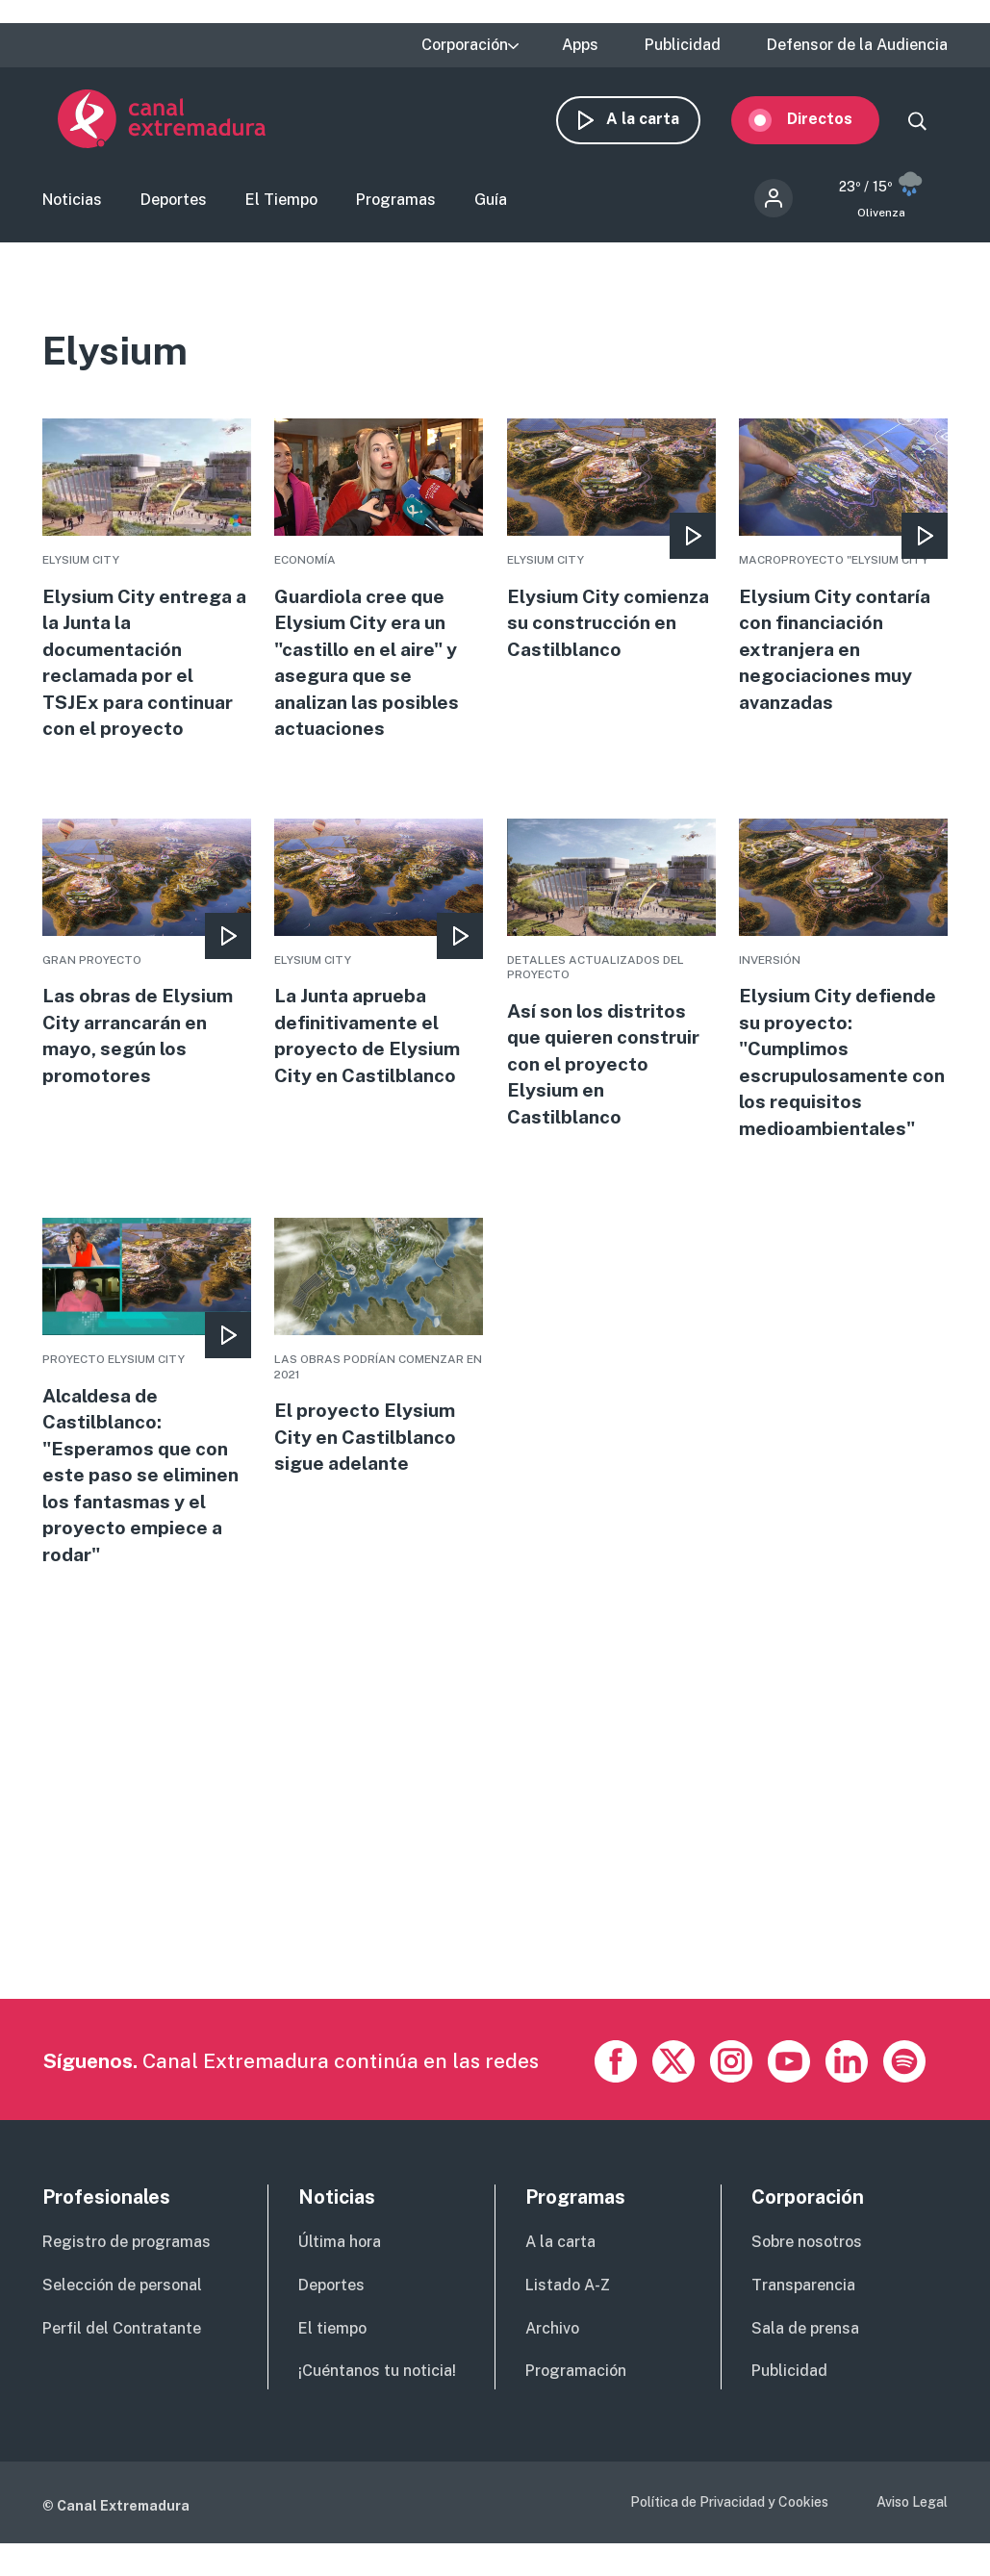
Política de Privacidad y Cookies (729, 2521)
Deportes (173, 205)
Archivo (552, 2347)
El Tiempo (281, 205)
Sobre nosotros (806, 2261)
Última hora (339, 2261)
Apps (580, 45)
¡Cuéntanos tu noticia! (377, 2390)
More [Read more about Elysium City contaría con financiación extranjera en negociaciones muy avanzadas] (843, 576)
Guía (490, 205)
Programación (575, 2390)
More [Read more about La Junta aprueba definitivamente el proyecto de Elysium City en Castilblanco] (378, 966)
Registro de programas (126, 2261)
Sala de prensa (805, 2347)
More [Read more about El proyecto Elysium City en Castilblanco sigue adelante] (378, 1363)
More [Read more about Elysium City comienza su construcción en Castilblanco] (611, 549)
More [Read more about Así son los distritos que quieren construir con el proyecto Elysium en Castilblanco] (611, 987)
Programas (396, 205)
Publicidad (683, 45)
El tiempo (332, 2347)
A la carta (658, 123)
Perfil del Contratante (121, 2347)
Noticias (72, 205)
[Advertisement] (492, 1883)
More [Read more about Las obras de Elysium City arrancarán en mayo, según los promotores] (146, 966)
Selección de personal (122, 2304)
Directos (835, 123)
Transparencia (803, 2304)
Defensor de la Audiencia (857, 45)
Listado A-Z (567, 2304)
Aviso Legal (912, 2521)
